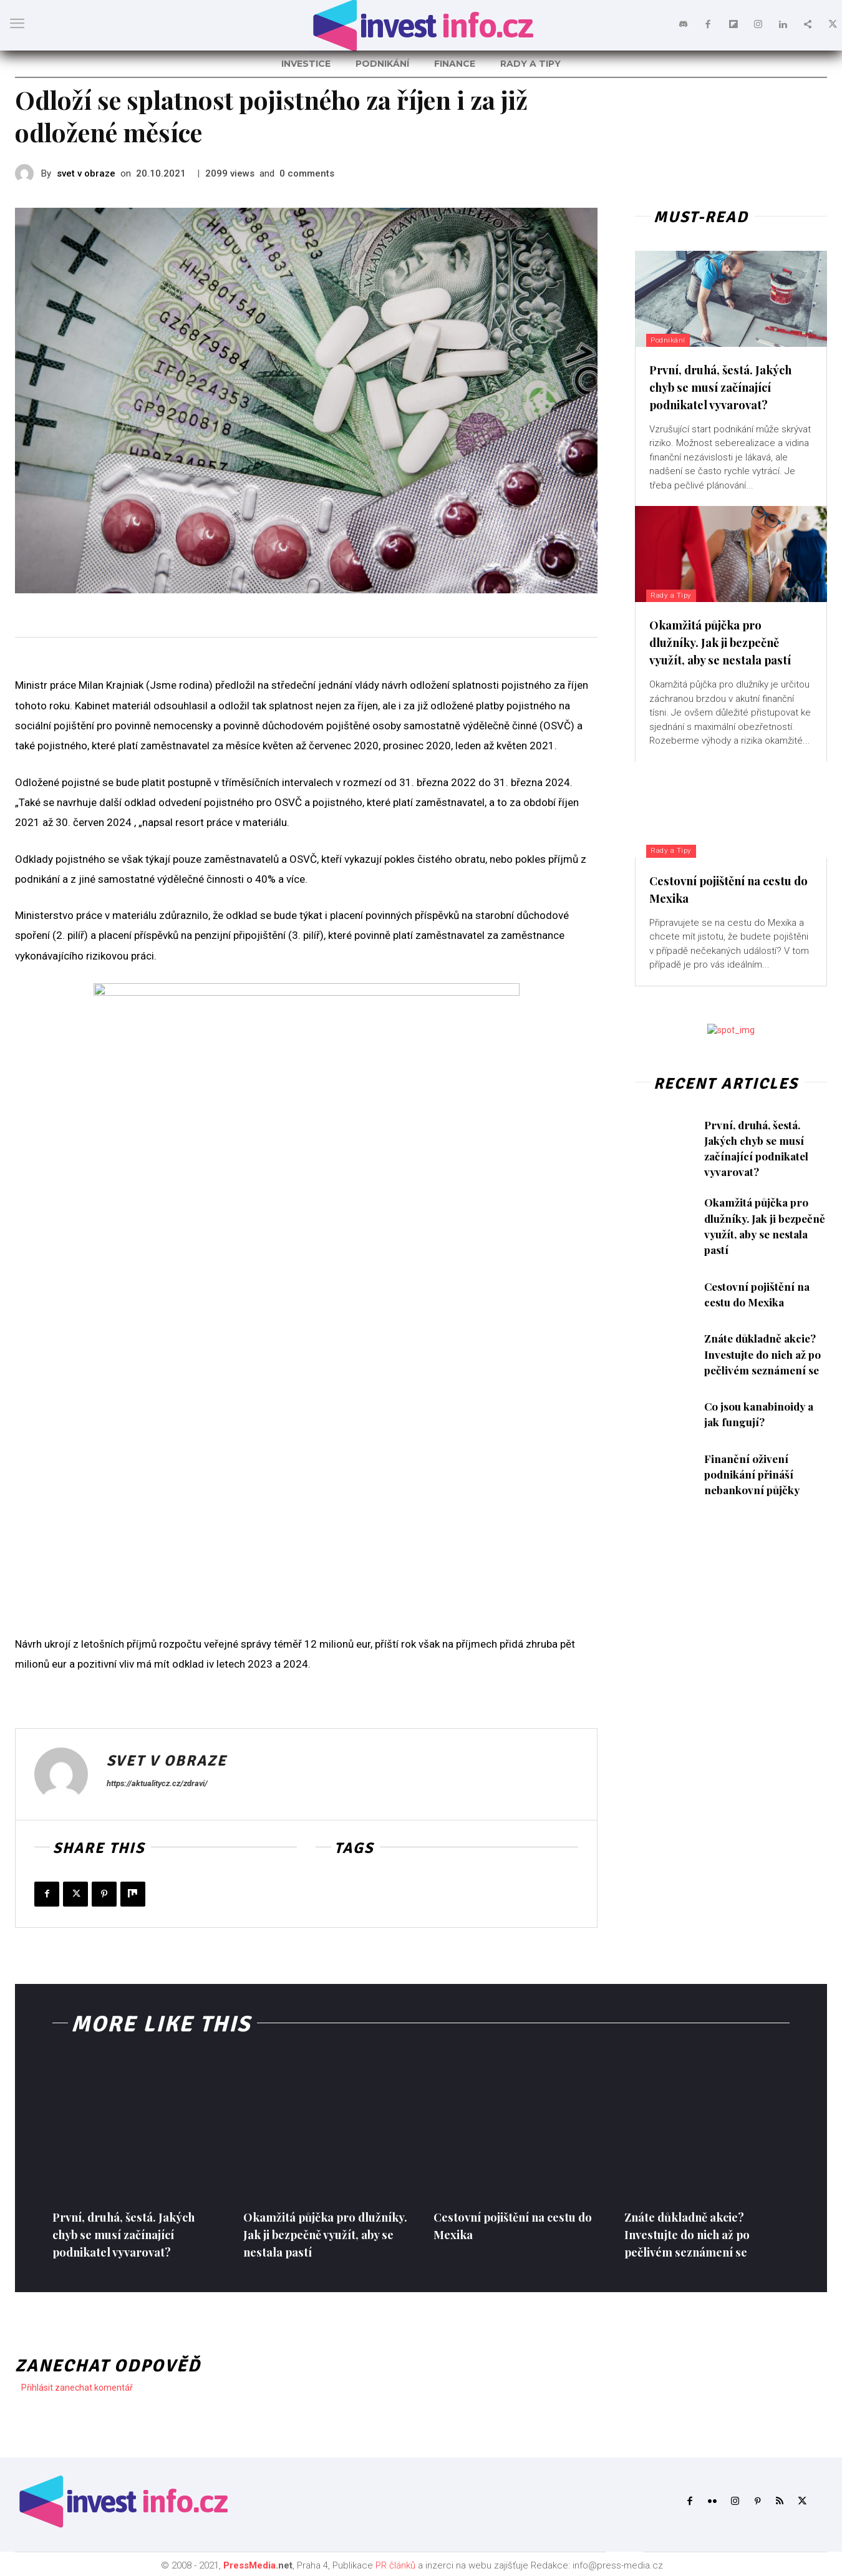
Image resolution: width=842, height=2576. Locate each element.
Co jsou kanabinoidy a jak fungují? (760, 1414)
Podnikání (671, 340)
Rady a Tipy (675, 595)
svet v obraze (86, 173)
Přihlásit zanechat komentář (77, 2388)
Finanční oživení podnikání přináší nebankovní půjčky (753, 1474)
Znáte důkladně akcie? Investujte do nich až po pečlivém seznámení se (765, 1354)
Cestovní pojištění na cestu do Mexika (758, 1294)
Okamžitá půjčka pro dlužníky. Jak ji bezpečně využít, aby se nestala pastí (728, 642)
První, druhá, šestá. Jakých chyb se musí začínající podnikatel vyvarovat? (728, 386)
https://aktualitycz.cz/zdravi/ (157, 1783)
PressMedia (249, 2565)
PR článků (395, 2565)
